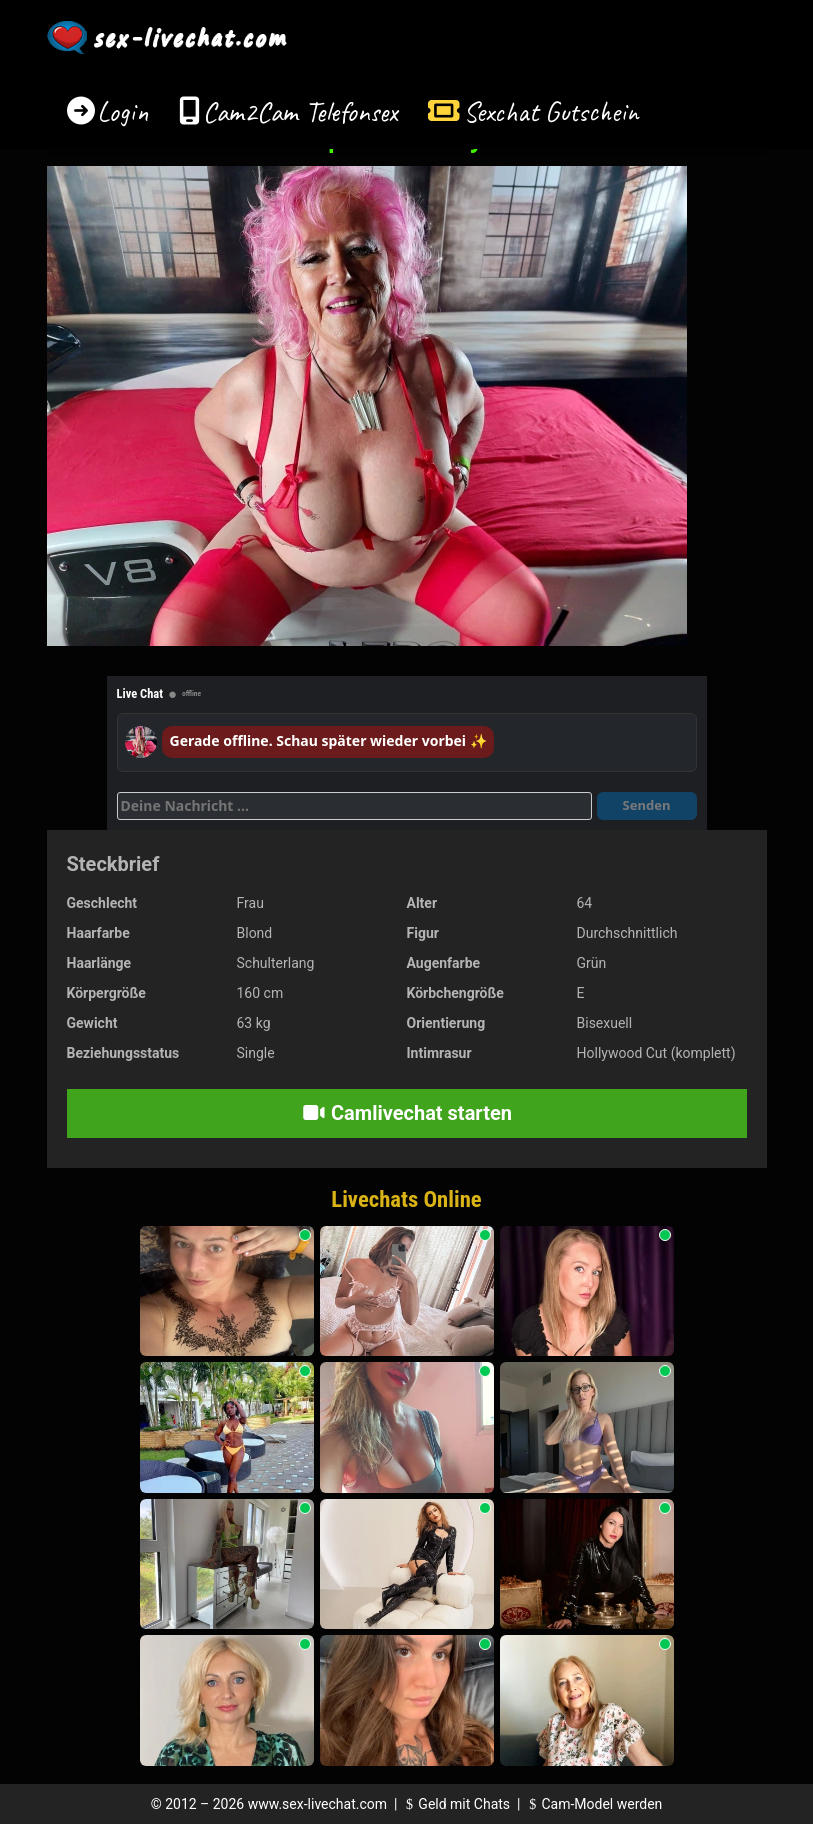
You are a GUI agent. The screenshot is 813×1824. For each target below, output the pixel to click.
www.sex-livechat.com (317, 1804)
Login (123, 111)
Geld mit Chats (455, 1804)
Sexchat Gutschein (550, 111)
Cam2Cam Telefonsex (300, 111)
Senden (647, 805)
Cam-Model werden (593, 1804)
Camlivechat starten (406, 1113)
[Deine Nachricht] (354, 806)
